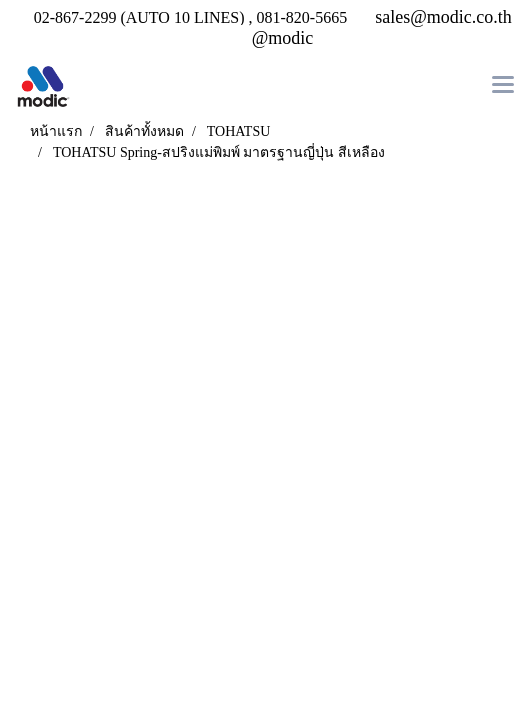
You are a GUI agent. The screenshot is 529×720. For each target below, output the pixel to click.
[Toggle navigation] (503, 87)
